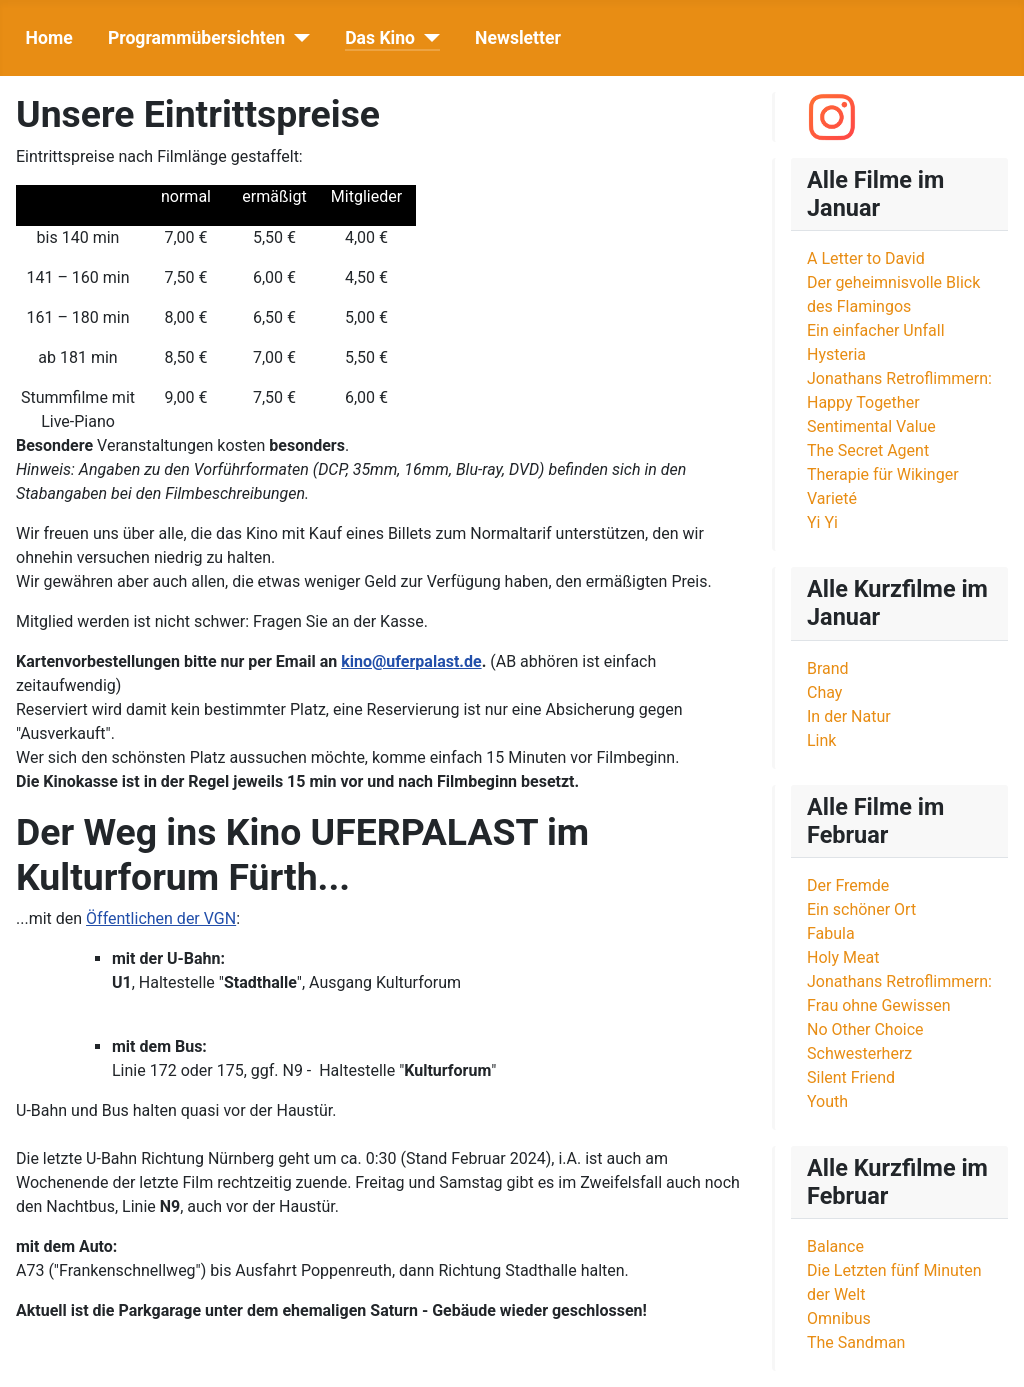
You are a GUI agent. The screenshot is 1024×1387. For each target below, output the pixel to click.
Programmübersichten (196, 38)
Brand (828, 668)
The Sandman (856, 1342)
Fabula (831, 933)
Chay (824, 692)
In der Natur (849, 716)
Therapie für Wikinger (883, 474)
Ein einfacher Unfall (876, 330)
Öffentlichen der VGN (161, 918)
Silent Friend (851, 1077)
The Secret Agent (868, 450)
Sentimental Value (871, 426)
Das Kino (380, 38)
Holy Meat (843, 957)
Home (49, 38)
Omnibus (839, 1318)
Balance (835, 1246)
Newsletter (518, 38)
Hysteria (836, 354)
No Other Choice (865, 1029)
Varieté (832, 498)
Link (821, 740)
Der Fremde (848, 885)
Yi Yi (822, 522)
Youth (827, 1101)
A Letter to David (866, 258)
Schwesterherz (859, 1053)
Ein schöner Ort (861, 909)
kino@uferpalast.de (411, 661)
